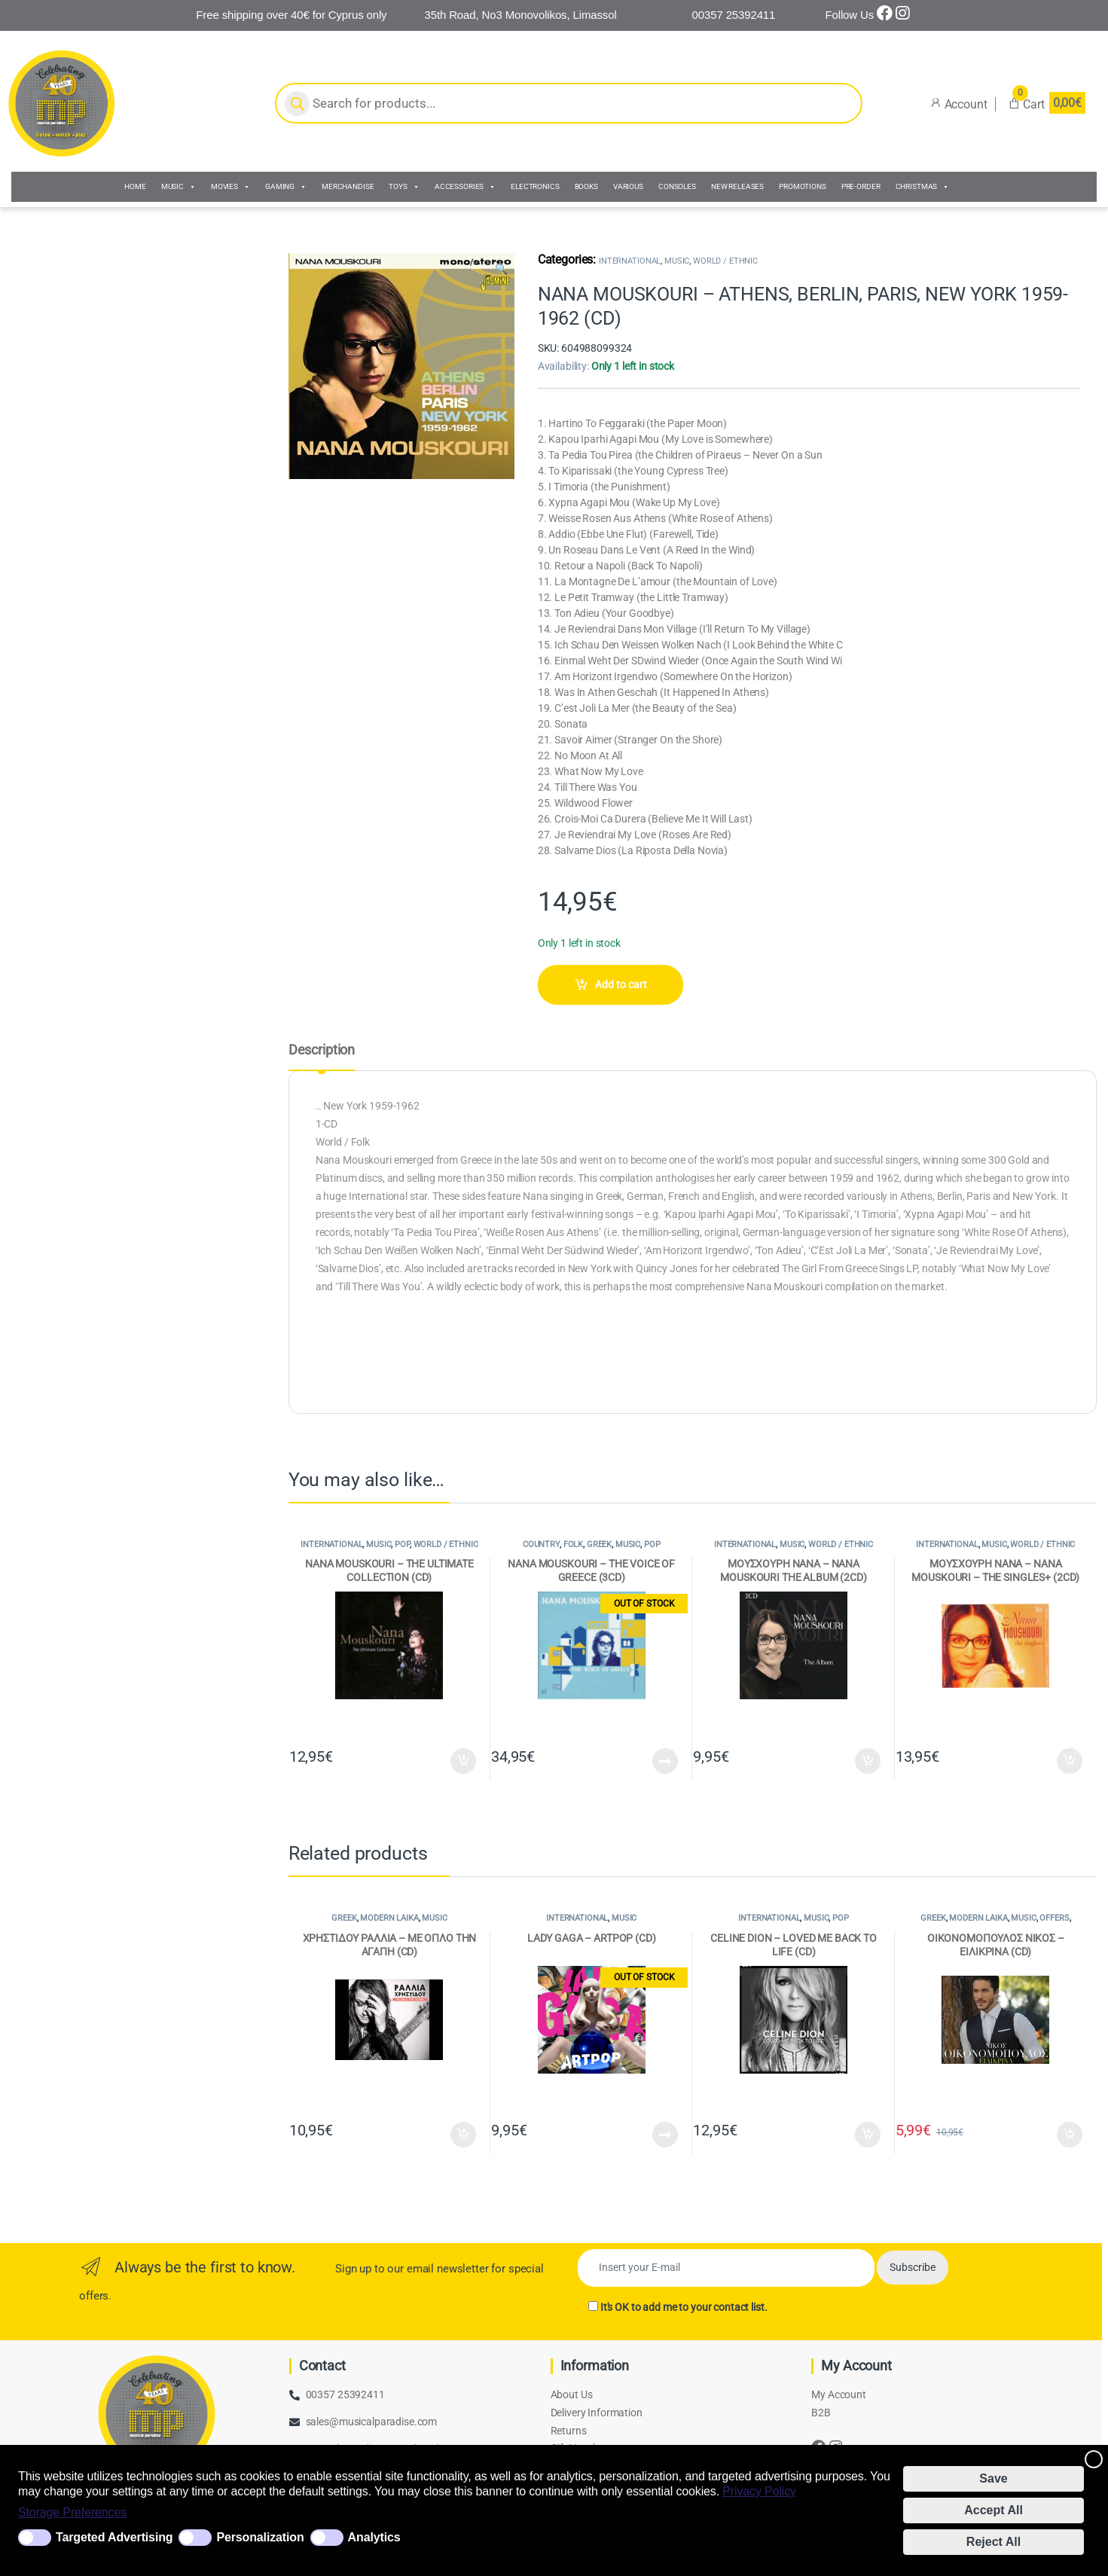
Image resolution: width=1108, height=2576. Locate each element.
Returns (569, 2431)
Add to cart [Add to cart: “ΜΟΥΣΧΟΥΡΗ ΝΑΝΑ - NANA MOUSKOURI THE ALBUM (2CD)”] (868, 1761)
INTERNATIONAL (630, 261)
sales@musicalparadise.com (372, 2422)
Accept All (993, 2510)
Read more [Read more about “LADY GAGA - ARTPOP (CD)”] (665, 2134)
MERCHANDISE (348, 186)
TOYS (404, 187)
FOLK (573, 1544)
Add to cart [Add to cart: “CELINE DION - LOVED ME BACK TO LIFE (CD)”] (868, 2134)
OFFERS (1054, 1918)
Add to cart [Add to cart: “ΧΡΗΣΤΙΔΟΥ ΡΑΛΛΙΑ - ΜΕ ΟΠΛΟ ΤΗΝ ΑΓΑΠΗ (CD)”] (463, 2134)
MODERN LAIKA (389, 1918)
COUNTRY (541, 1544)
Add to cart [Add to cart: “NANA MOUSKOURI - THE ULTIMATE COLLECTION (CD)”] (463, 1761)
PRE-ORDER (861, 186)
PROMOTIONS (802, 186)
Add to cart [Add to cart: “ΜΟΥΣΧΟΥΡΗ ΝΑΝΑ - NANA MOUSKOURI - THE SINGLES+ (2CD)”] (1069, 1761)
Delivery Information (597, 2413)
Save (993, 2478)
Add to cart (621, 984)
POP (402, 1544)
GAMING (286, 187)
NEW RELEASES (737, 186)
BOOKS (586, 186)
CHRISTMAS (923, 187)
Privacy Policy (759, 2491)
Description (321, 1050)
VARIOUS (628, 186)
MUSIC (178, 187)
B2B (821, 2413)
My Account (838, 2394)
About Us (572, 2394)
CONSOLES (677, 186)
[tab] (321, 1056)
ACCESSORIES (465, 187)
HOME (134, 186)
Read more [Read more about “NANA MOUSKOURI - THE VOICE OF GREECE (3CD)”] (665, 1761)
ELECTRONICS (535, 186)
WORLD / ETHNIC (725, 261)
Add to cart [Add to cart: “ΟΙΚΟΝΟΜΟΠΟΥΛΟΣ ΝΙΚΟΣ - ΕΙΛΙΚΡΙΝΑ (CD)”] (1069, 2134)
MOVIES (230, 187)
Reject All (993, 2541)
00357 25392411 (345, 2394)
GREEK (599, 1544)
